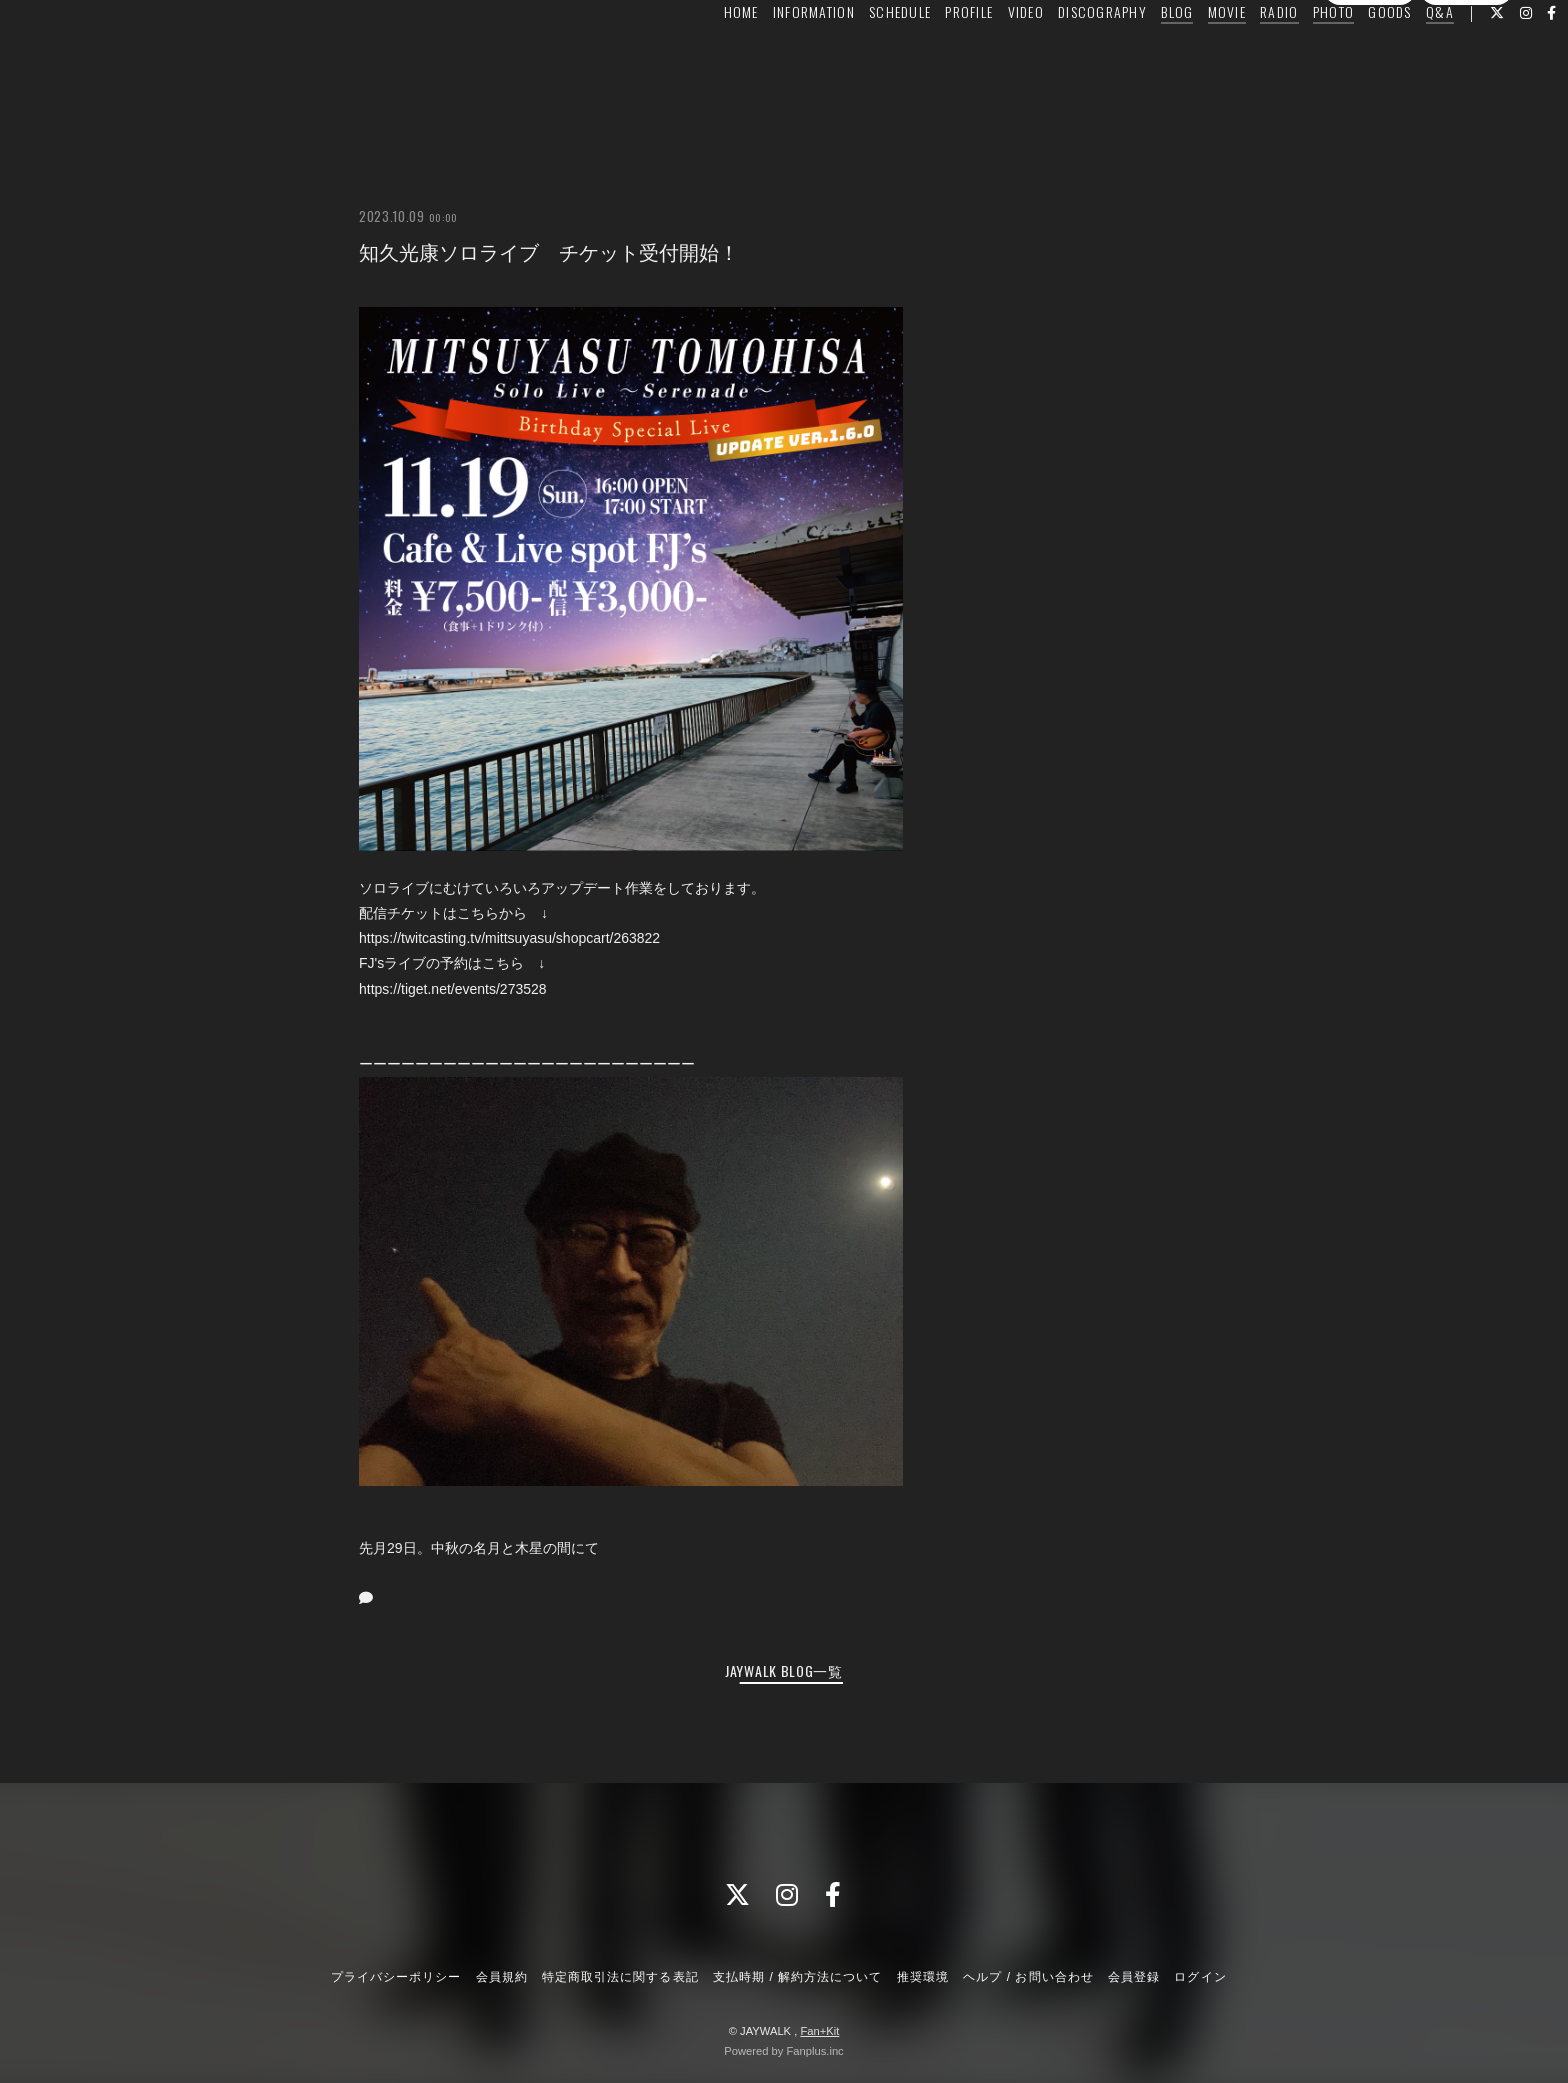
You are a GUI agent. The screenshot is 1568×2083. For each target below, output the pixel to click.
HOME (694, 56)
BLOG (1130, 56)
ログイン (1466, 93)
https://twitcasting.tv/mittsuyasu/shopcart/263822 (509, 938)
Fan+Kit (819, 2031)
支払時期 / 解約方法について (798, 1977)
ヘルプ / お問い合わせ (1028, 1977)
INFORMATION (767, 56)
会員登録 (1370, 93)
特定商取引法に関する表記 (620, 1977)
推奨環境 (923, 1977)
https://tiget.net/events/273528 (453, 989)
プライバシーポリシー (396, 1977)
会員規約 (502, 1977)
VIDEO (979, 56)
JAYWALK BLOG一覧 (784, 1670)
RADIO (1232, 56)
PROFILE (922, 56)
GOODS (1342, 56)
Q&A (1393, 56)
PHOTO (1286, 56)
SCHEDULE (853, 56)
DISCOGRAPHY (1055, 56)
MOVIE (1180, 56)
